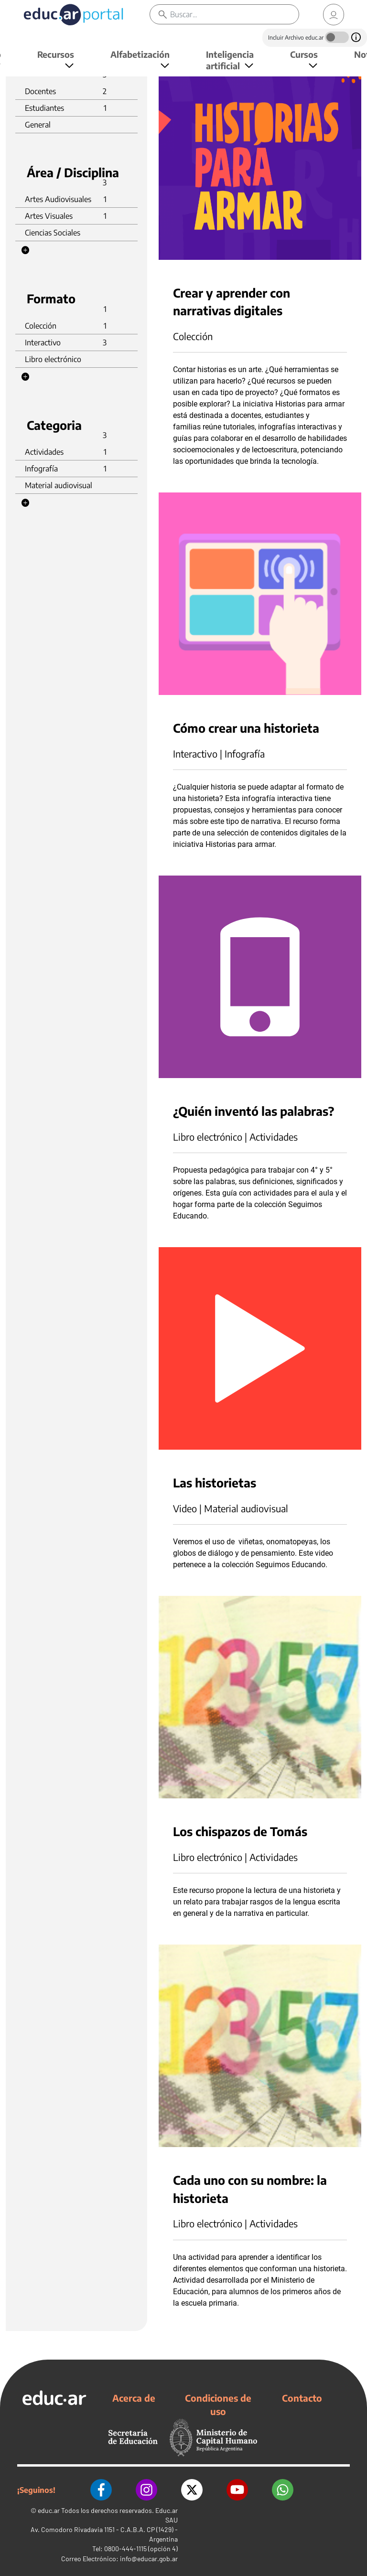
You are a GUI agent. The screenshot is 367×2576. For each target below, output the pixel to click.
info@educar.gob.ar (149, 2559)
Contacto (302, 2398)
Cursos (304, 54)
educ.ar (49, 2510)
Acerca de (133, 2398)
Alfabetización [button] (140, 54)
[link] (333, 14)
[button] (25, 250)
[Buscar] (234, 14)
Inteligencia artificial (230, 60)
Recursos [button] (55, 54)
